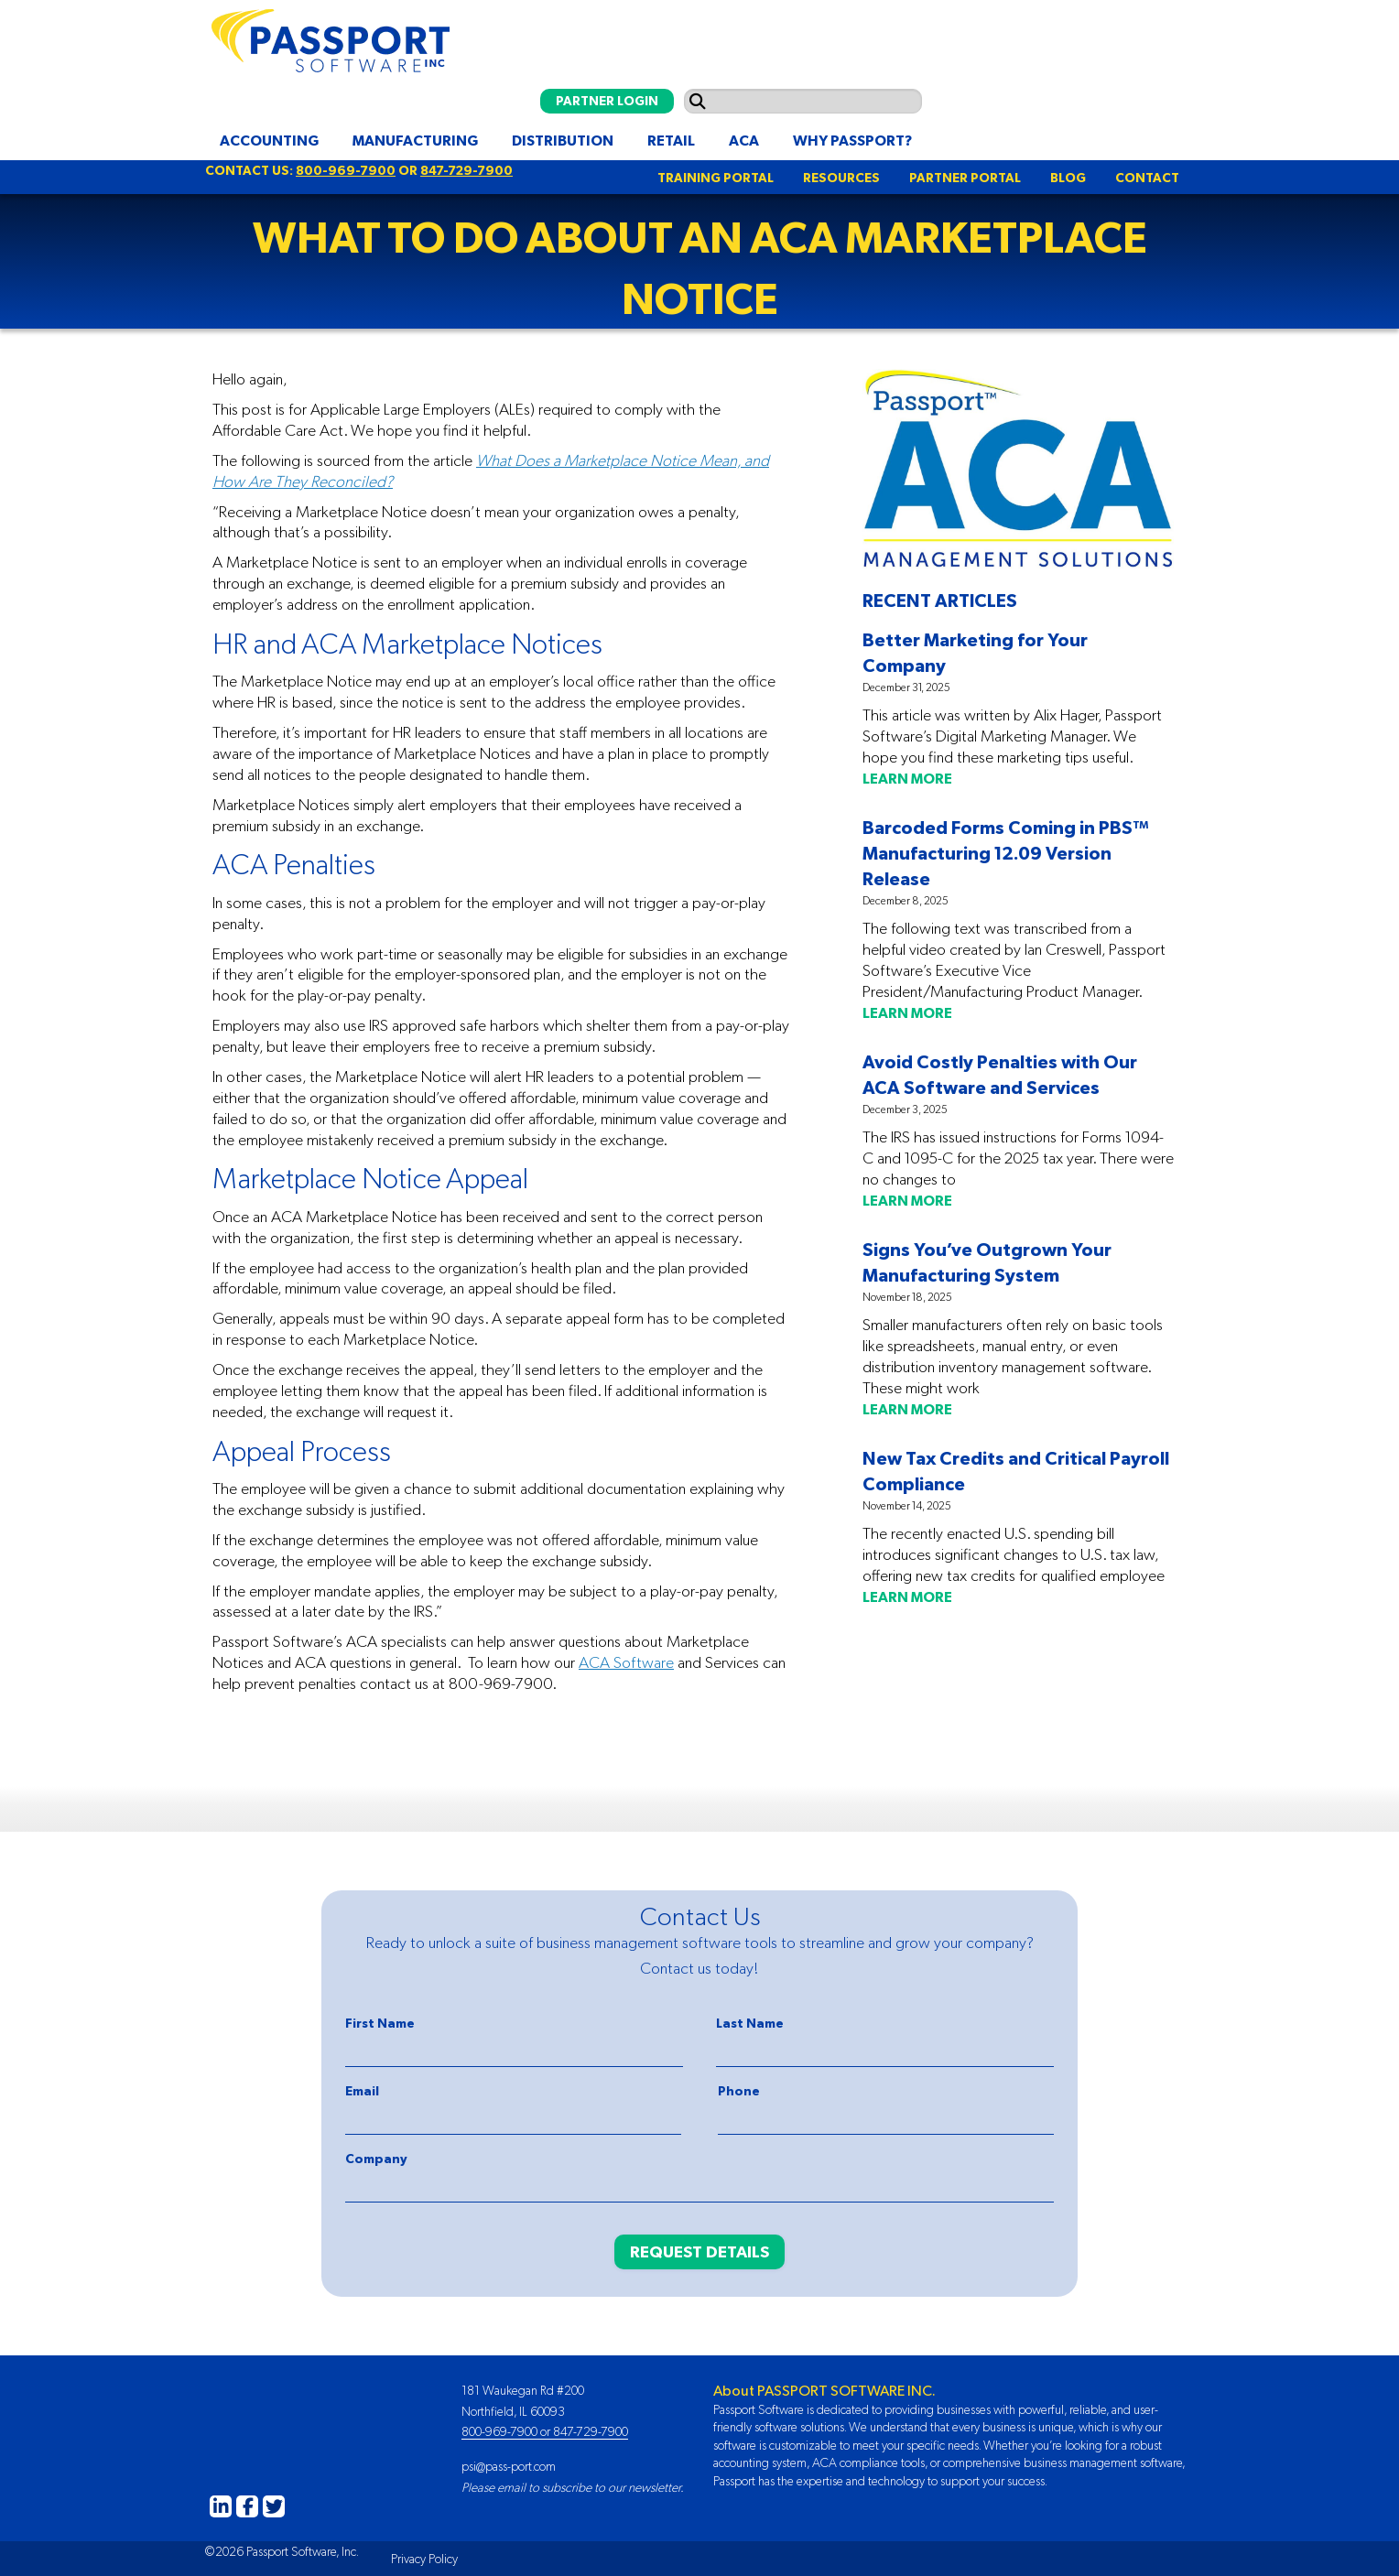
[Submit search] (697, 101)
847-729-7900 (466, 170)
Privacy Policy (424, 2558)
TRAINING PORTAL (715, 177)
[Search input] (803, 101)
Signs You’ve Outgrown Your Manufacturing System (987, 1262)
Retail (671, 140)
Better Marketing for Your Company (975, 652)
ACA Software (626, 1662)
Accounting (269, 140)
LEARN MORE (907, 778)
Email (362, 2091)
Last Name (750, 2023)
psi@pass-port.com (508, 2466)
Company (376, 2158)
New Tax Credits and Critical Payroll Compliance (1015, 1470)
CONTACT (1147, 177)
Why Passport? (852, 140)
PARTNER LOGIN (607, 100)
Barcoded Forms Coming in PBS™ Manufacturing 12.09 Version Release (1005, 853)
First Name (380, 2023)
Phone (739, 2091)
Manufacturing (415, 140)
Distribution (562, 140)
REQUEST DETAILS (699, 2251)
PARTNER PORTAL (965, 177)
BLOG (1068, 177)
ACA (744, 140)
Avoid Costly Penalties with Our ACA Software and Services (999, 1074)
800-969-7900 (346, 170)
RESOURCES (841, 177)
